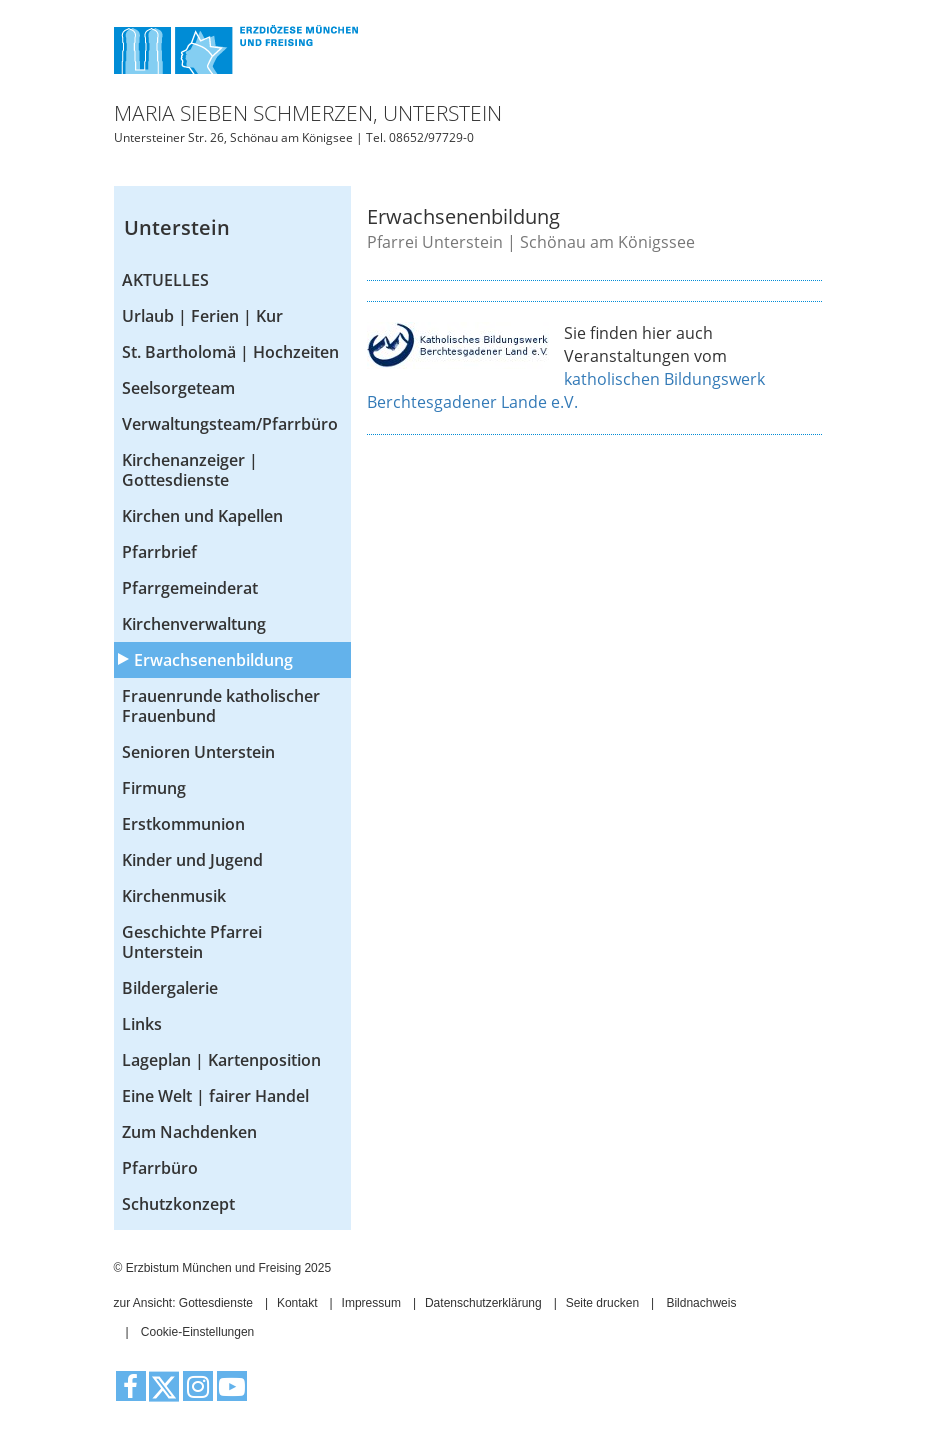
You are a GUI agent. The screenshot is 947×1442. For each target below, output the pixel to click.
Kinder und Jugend (192, 860)
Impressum (371, 1303)
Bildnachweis (701, 1303)
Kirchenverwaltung (194, 624)
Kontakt (297, 1303)
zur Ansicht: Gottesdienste (183, 1303)
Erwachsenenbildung (213, 660)
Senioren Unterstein (198, 752)
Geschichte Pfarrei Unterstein (192, 942)
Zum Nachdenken (189, 1132)
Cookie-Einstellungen (197, 1332)
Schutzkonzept (178, 1204)
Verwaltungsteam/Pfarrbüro (230, 424)
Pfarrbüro (160, 1168)
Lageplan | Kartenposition (221, 1060)
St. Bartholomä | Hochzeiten (230, 352)
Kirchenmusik (174, 896)
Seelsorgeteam (178, 388)
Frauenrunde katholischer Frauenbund (221, 706)
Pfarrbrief (159, 552)
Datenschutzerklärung (483, 1303)
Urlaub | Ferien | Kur (202, 316)
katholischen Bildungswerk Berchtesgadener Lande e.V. (566, 390)
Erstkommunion (183, 824)
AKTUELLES (165, 280)
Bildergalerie (170, 988)
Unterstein (177, 227)
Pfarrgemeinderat (190, 588)
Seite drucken (602, 1303)
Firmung (154, 788)
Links (142, 1024)
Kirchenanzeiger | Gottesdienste (190, 470)
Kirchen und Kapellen (202, 516)
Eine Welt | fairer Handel (215, 1096)
